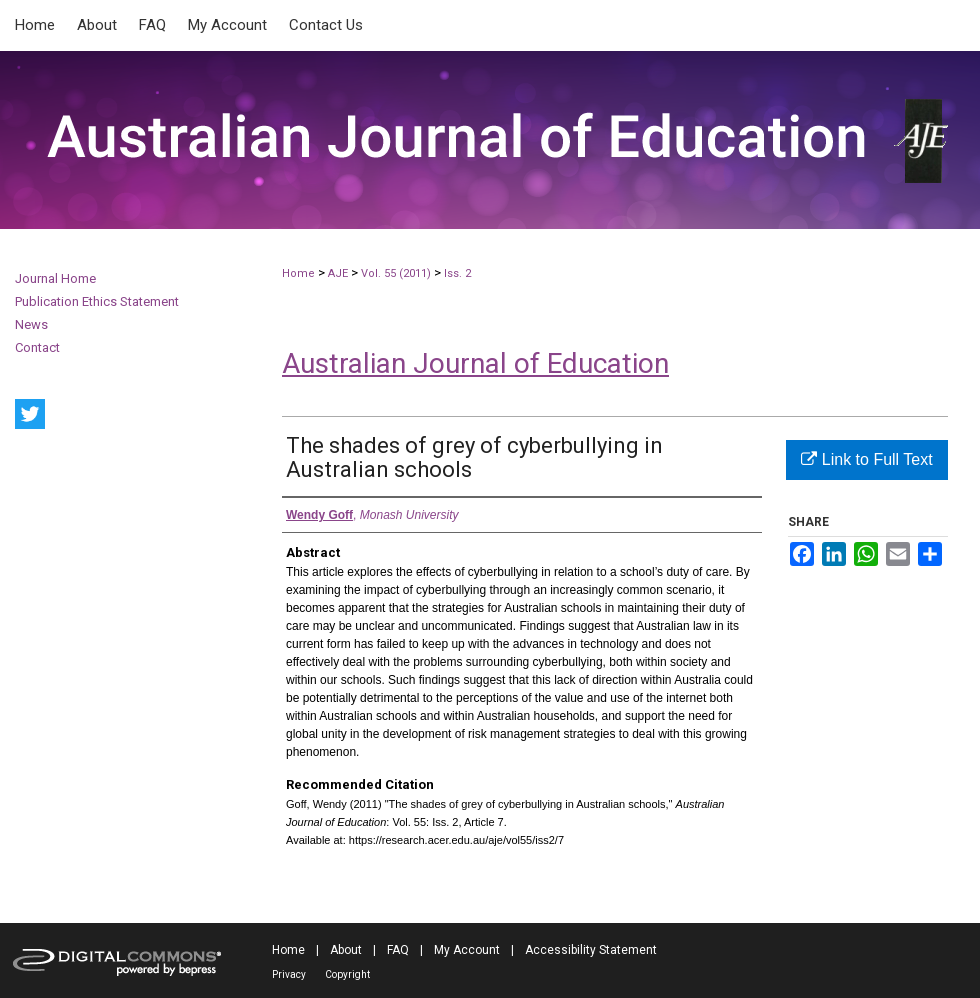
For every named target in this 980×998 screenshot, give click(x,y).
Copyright (347, 974)
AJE (338, 273)
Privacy (289, 974)
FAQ (398, 950)
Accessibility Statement (591, 950)
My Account (467, 950)
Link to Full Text (866, 459)
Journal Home (55, 278)
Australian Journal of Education (475, 363)
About (346, 950)
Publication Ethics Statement (97, 301)
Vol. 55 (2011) (396, 273)
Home (298, 273)
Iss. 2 (457, 273)
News (31, 324)
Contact (37, 347)
